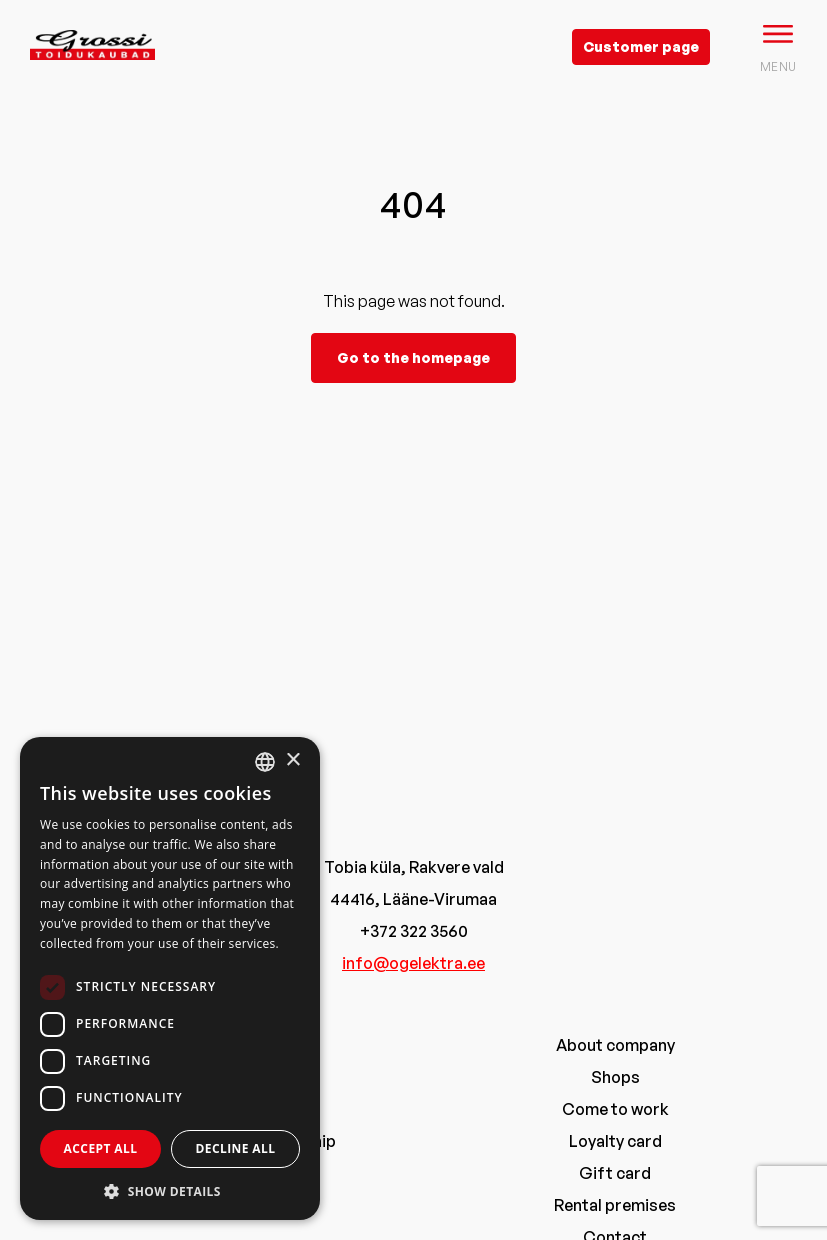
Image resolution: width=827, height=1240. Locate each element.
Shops (615, 1077)
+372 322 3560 (414, 931)
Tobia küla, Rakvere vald (414, 867)
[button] (170, 1190)
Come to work (615, 1109)
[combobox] (265, 762)
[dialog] (170, 978)
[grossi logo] (92, 76)
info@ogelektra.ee (413, 963)
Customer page (641, 46)
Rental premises (615, 1205)
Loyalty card (615, 1141)
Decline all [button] (236, 1148)
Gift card (615, 1173)
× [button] (292, 760)
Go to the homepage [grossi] (413, 357)
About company (615, 1045)
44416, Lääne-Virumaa (413, 899)
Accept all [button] (101, 1148)
